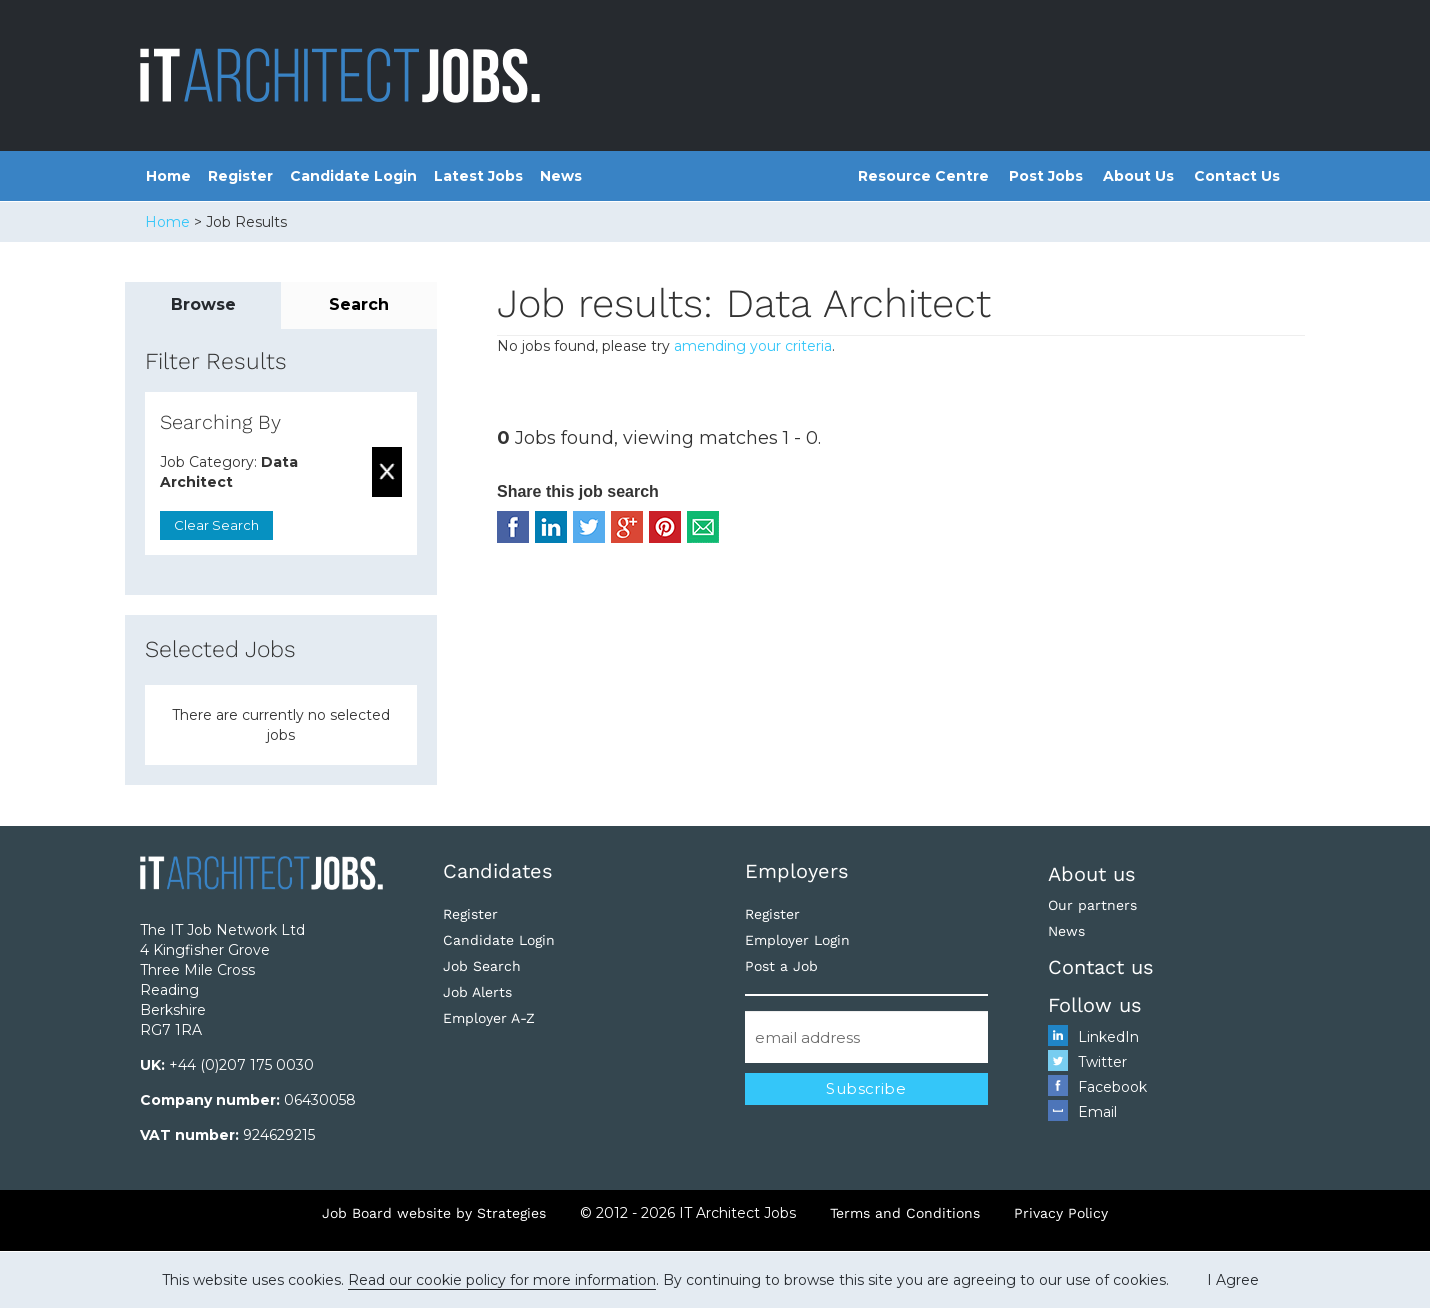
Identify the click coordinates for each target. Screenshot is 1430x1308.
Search (359, 304)
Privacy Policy (1061, 1213)
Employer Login (797, 940)
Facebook (1112, 1087)
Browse (203, 304)
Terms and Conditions (905, 1213)
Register (240, 176)
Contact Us (1237, 176)
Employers (797, 871)
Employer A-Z (489, 1018)
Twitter (1102, 1062)
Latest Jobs (478, 176)
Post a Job (781, 966)
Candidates (498, 871)
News (561, 176)
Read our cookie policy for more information (502, 1280)
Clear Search (216, 525)
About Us (1138, 176)
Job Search (482, 966)
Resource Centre (923, 176)
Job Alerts (477, 992)
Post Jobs (1046, 176)
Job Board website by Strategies (434, 1213)
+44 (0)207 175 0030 (241, 1065)
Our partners (1092, 905)
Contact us (1101, 967)
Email (1097, 1112)
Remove (387, 472)
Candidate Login (353, 176)
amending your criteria (753, 346)
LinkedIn (1108, 1037)
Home (168, 176)
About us (1092, 874)
